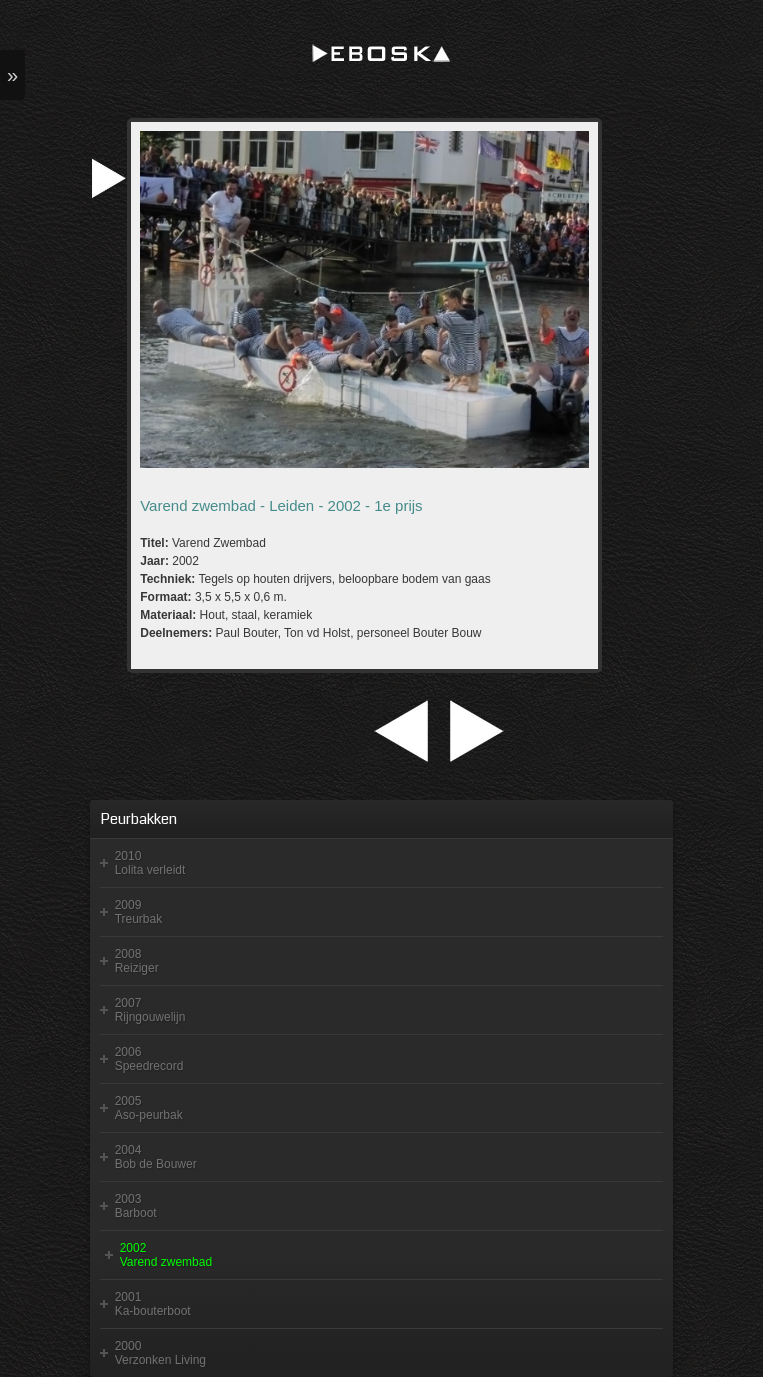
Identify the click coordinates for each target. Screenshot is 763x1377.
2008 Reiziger (137, 961)
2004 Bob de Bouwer (156, 1157)
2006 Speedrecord (149, 1059)
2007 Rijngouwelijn (150, 1010)
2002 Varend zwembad (166, 1255)
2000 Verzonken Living (160, 1353)
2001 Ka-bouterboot (153, 1304)
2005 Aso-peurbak (149, 1108)
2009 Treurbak (139, 912)
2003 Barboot (136, 1206)
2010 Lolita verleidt (150, 863)
